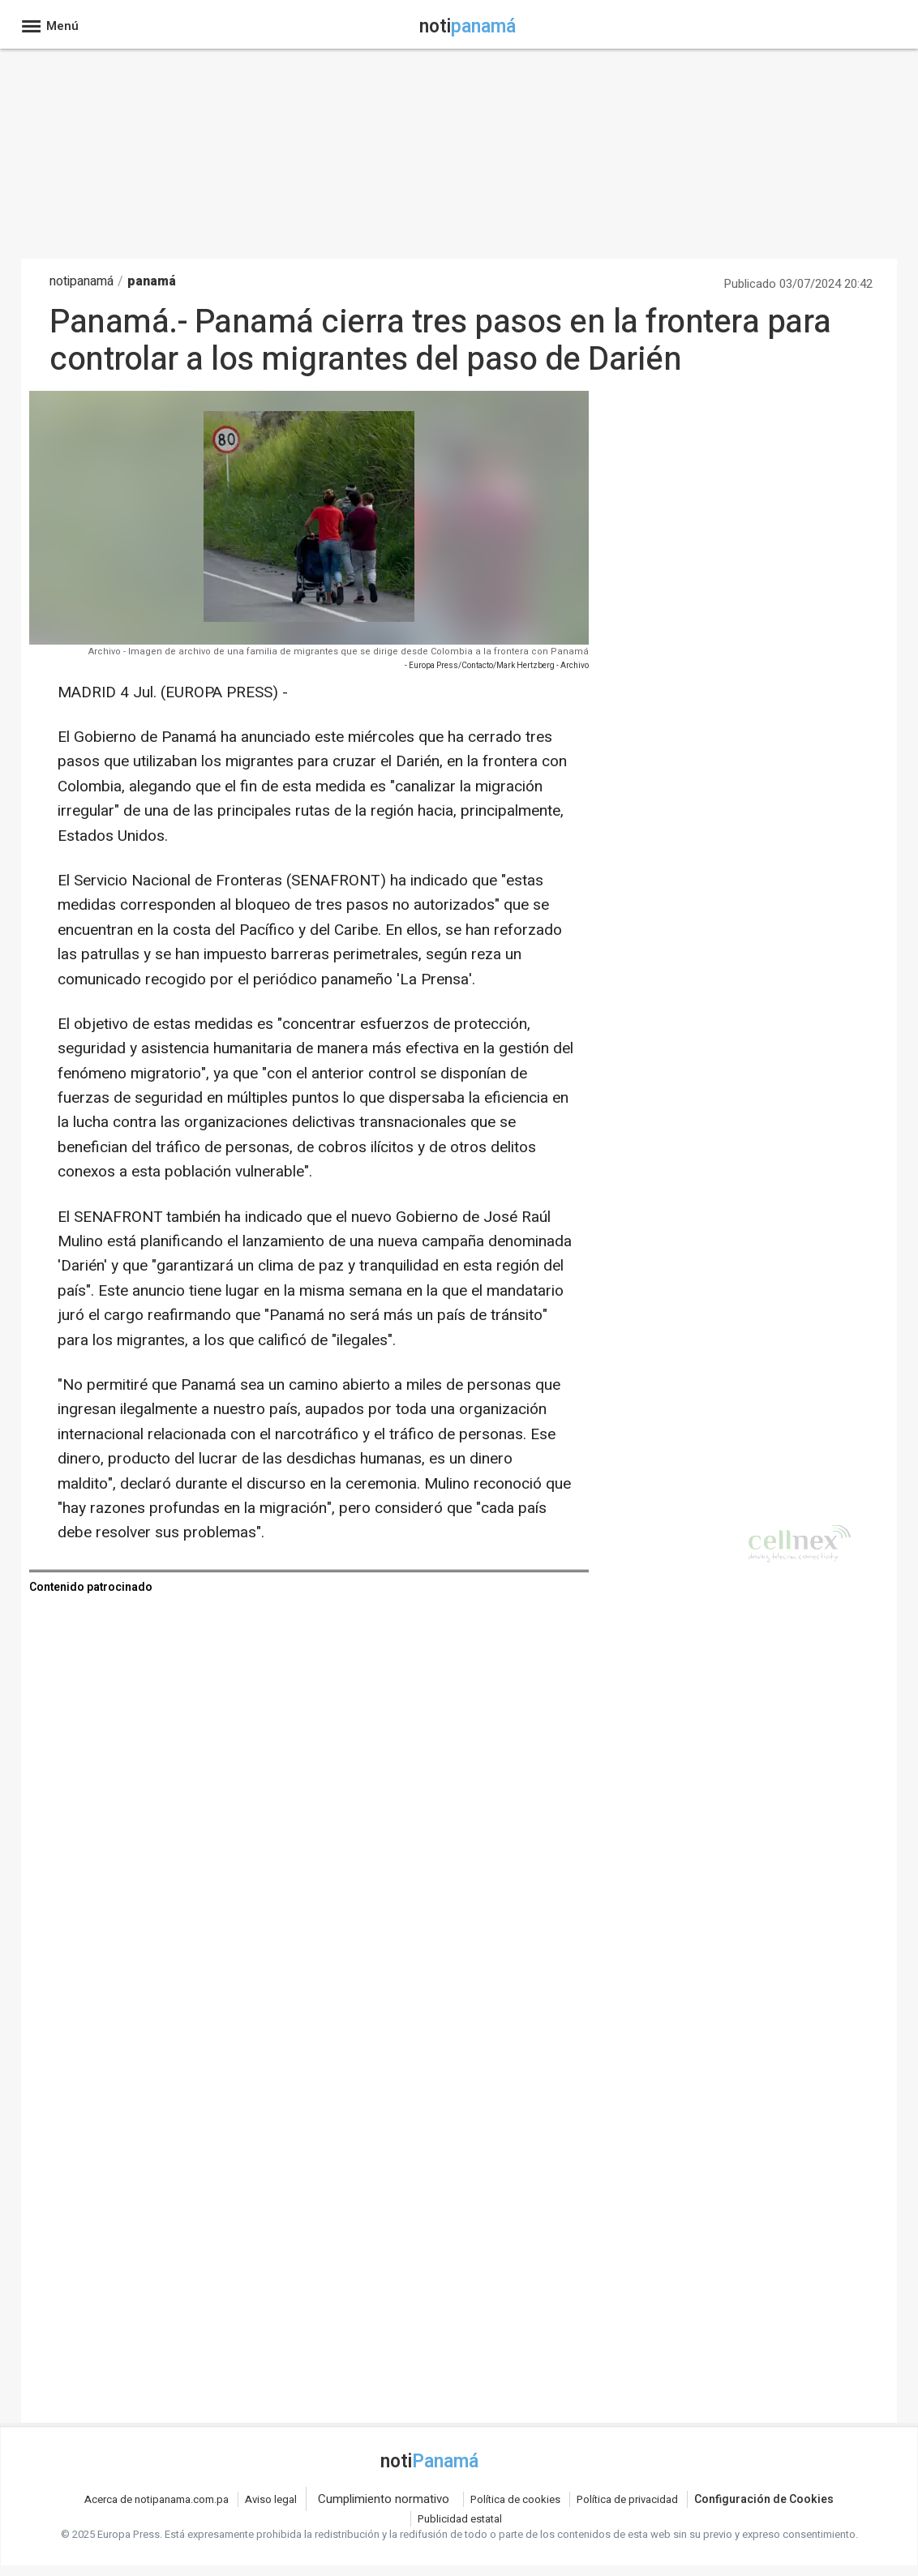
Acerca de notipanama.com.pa (156, 2499)
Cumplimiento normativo (383, 2499)
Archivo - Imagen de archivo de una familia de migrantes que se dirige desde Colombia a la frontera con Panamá (338, 651)
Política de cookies (515, 2499)
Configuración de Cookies (764, 2499)
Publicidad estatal (460, 2519)
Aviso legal (271, 2499)
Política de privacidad (627, 2499)
